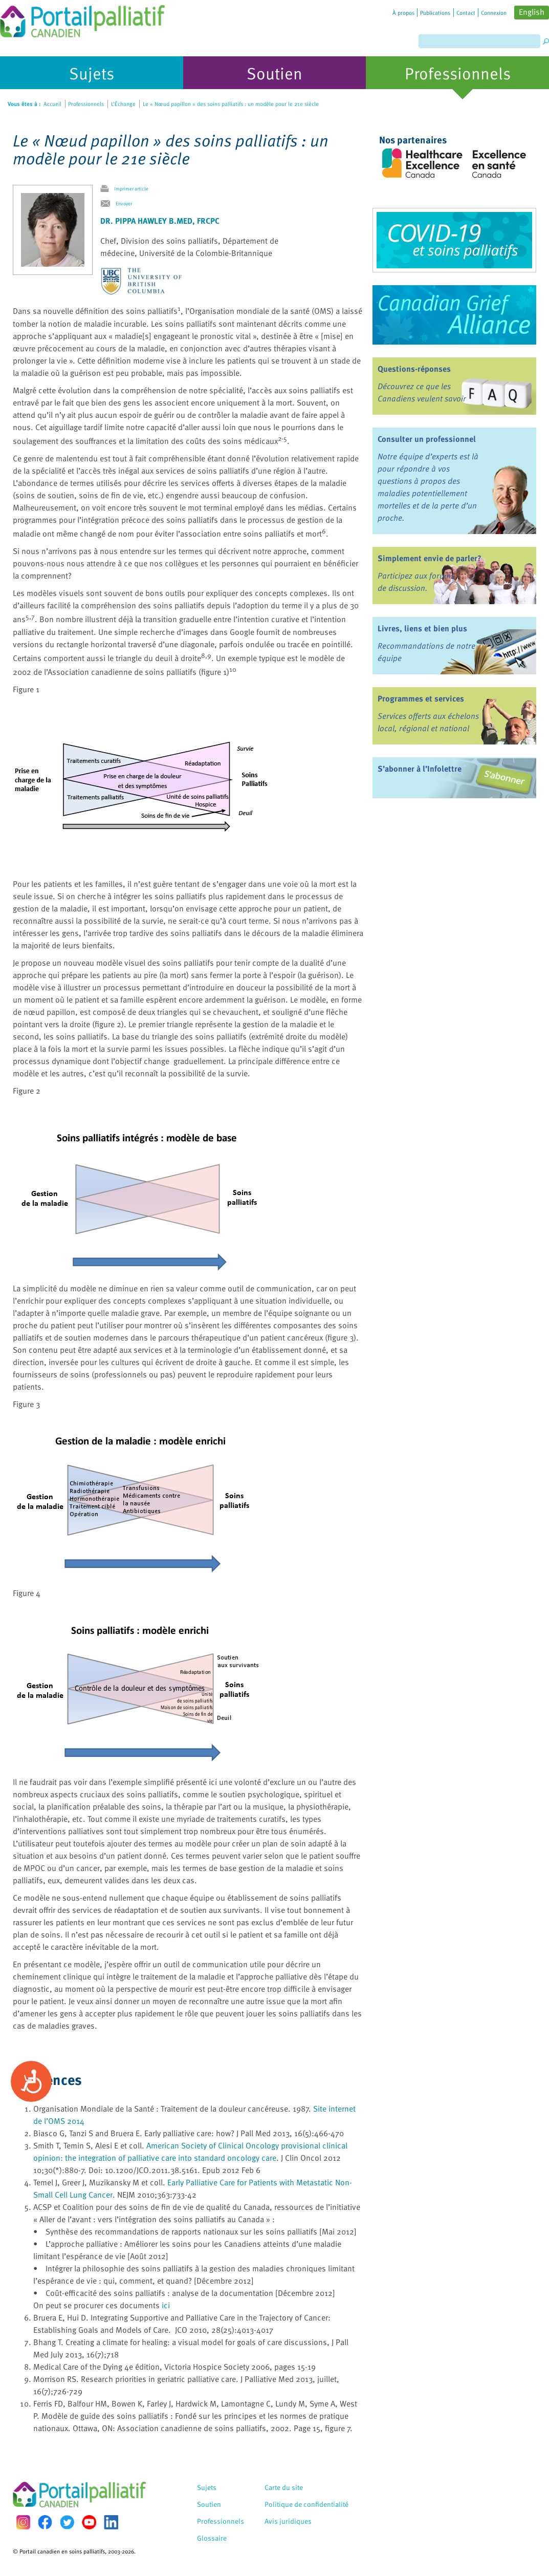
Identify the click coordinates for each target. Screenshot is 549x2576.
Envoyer (124, 203)
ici (166, 2305)
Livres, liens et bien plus (422, 628)
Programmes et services (421, 698)
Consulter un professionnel (427, 439)
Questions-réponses (414, 369)
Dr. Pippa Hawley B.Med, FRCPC (159, 221)
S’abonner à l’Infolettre (420, 768)
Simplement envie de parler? (429, 558)
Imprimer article (131, 188)
